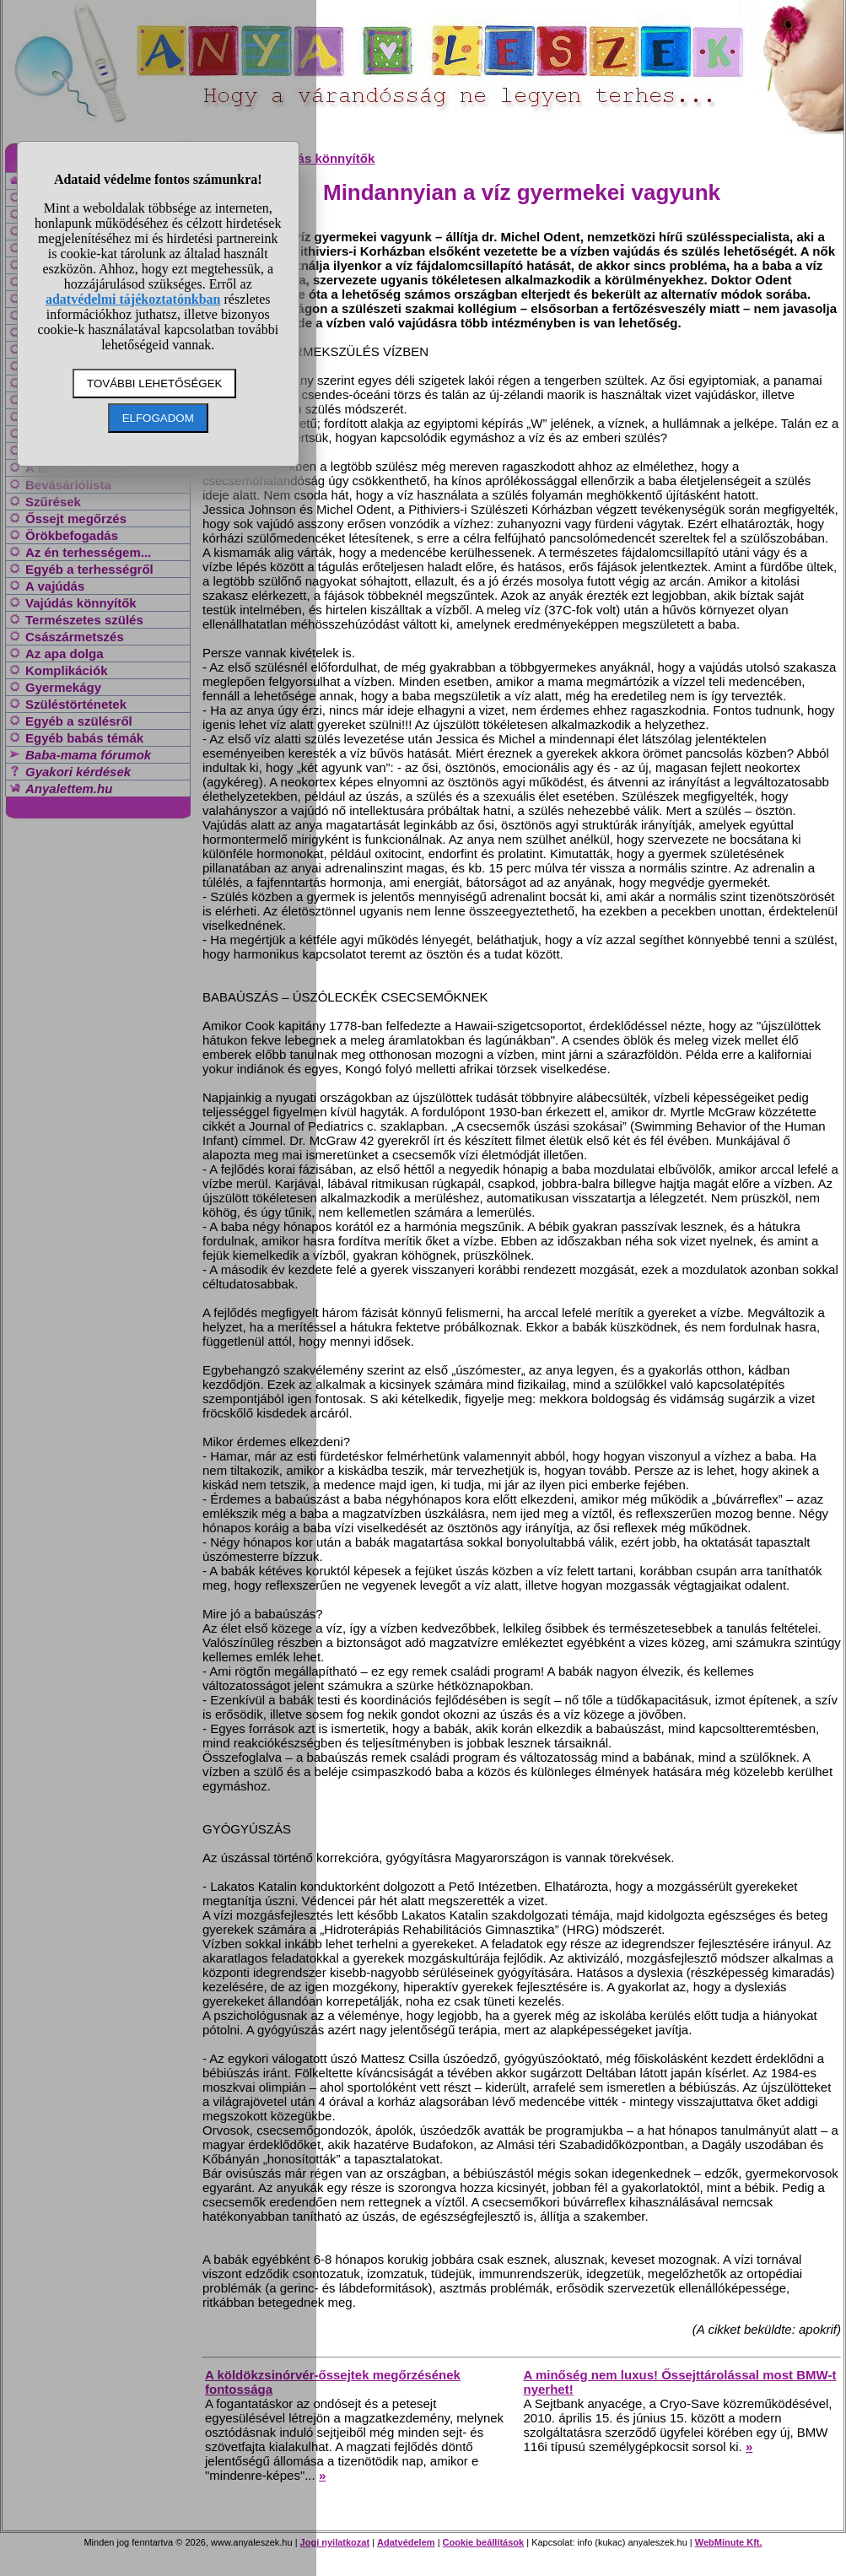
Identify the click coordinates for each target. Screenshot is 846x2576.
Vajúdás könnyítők (319, 158)
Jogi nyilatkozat (335, 2542)
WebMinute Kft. (728, 2542)
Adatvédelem (405, 2542)
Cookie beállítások (484, 2542)
